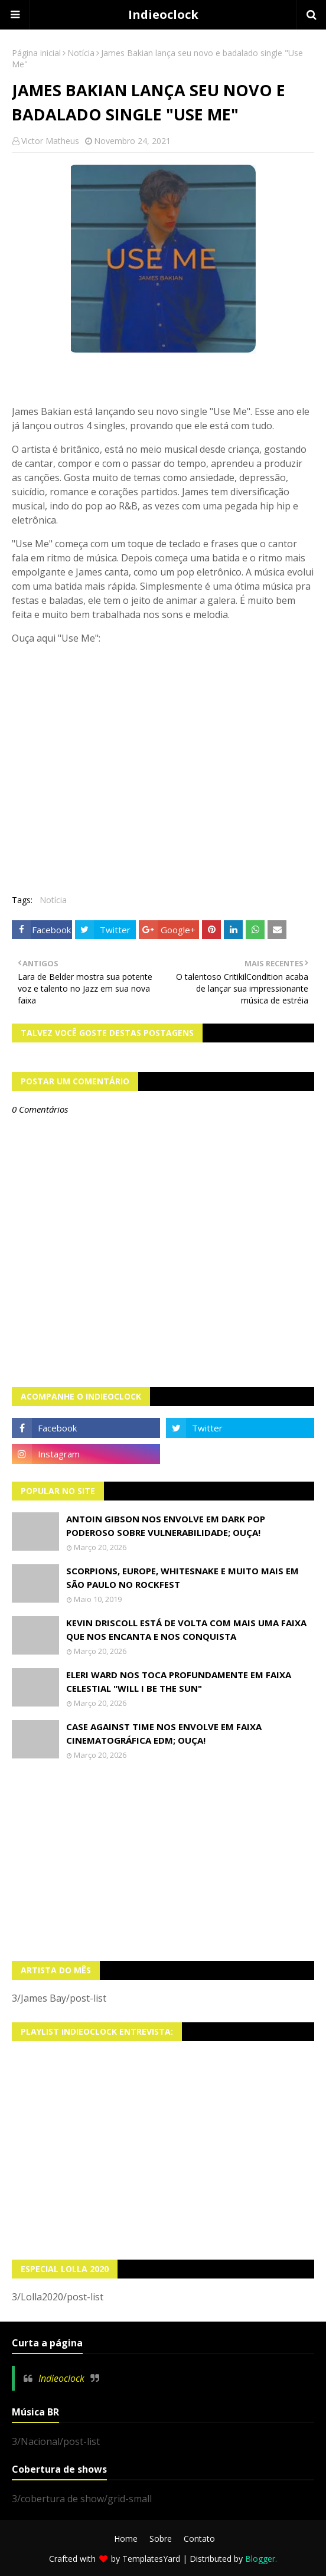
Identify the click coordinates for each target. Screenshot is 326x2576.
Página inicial (36, 52)
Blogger (260, 2558)
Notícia (80, 52)
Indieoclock (163, 14)
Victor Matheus (50, 140)
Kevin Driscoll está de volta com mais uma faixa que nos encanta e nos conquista (186, 1629)
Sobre (160, 2538)
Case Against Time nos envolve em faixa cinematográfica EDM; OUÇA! (164, 1733)
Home (126, 2538)
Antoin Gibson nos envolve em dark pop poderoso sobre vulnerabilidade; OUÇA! (165, 1525)
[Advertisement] (163, 1860)
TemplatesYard (151, 2558)
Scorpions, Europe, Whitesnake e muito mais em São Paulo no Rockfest (182, 1577)
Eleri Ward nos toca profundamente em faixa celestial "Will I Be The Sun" (178, 1681)
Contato (199, 2538)
